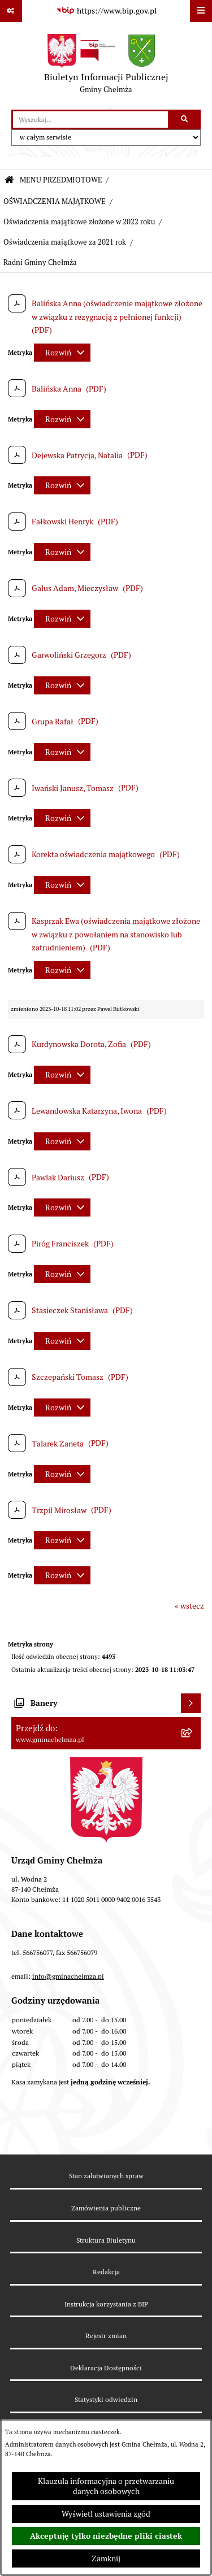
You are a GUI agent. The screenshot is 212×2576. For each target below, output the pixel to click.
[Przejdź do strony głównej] (106, 66)
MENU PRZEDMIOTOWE (61, 180)
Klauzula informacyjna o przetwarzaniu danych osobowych (106, 2486)
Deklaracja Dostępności (106, 2368)
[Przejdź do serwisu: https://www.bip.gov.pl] (106, 11)
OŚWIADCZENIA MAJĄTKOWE (54, 201)
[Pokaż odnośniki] (11, 11)
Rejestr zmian (106, 2335)
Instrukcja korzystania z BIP (106, 2304)
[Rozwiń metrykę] (62, 353)
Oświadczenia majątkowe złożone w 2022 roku (79, 222)
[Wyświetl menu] (201, 11)
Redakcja (106, 2271)
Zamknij (106, 2558)
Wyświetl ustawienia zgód (106, 2514)
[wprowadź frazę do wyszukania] (90, 119)
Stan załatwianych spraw (106, 2175)
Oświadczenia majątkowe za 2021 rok (64, 242)
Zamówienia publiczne (106, 2208)
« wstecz (189, 1606)
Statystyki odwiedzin (106, 2399)
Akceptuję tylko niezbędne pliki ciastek (106, 2536)
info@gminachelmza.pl (68, 1976)
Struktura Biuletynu (106, 2240)
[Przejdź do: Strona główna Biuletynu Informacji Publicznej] (9, 180)
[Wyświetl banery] (191, 1703)
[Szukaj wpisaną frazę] (185, 119)
